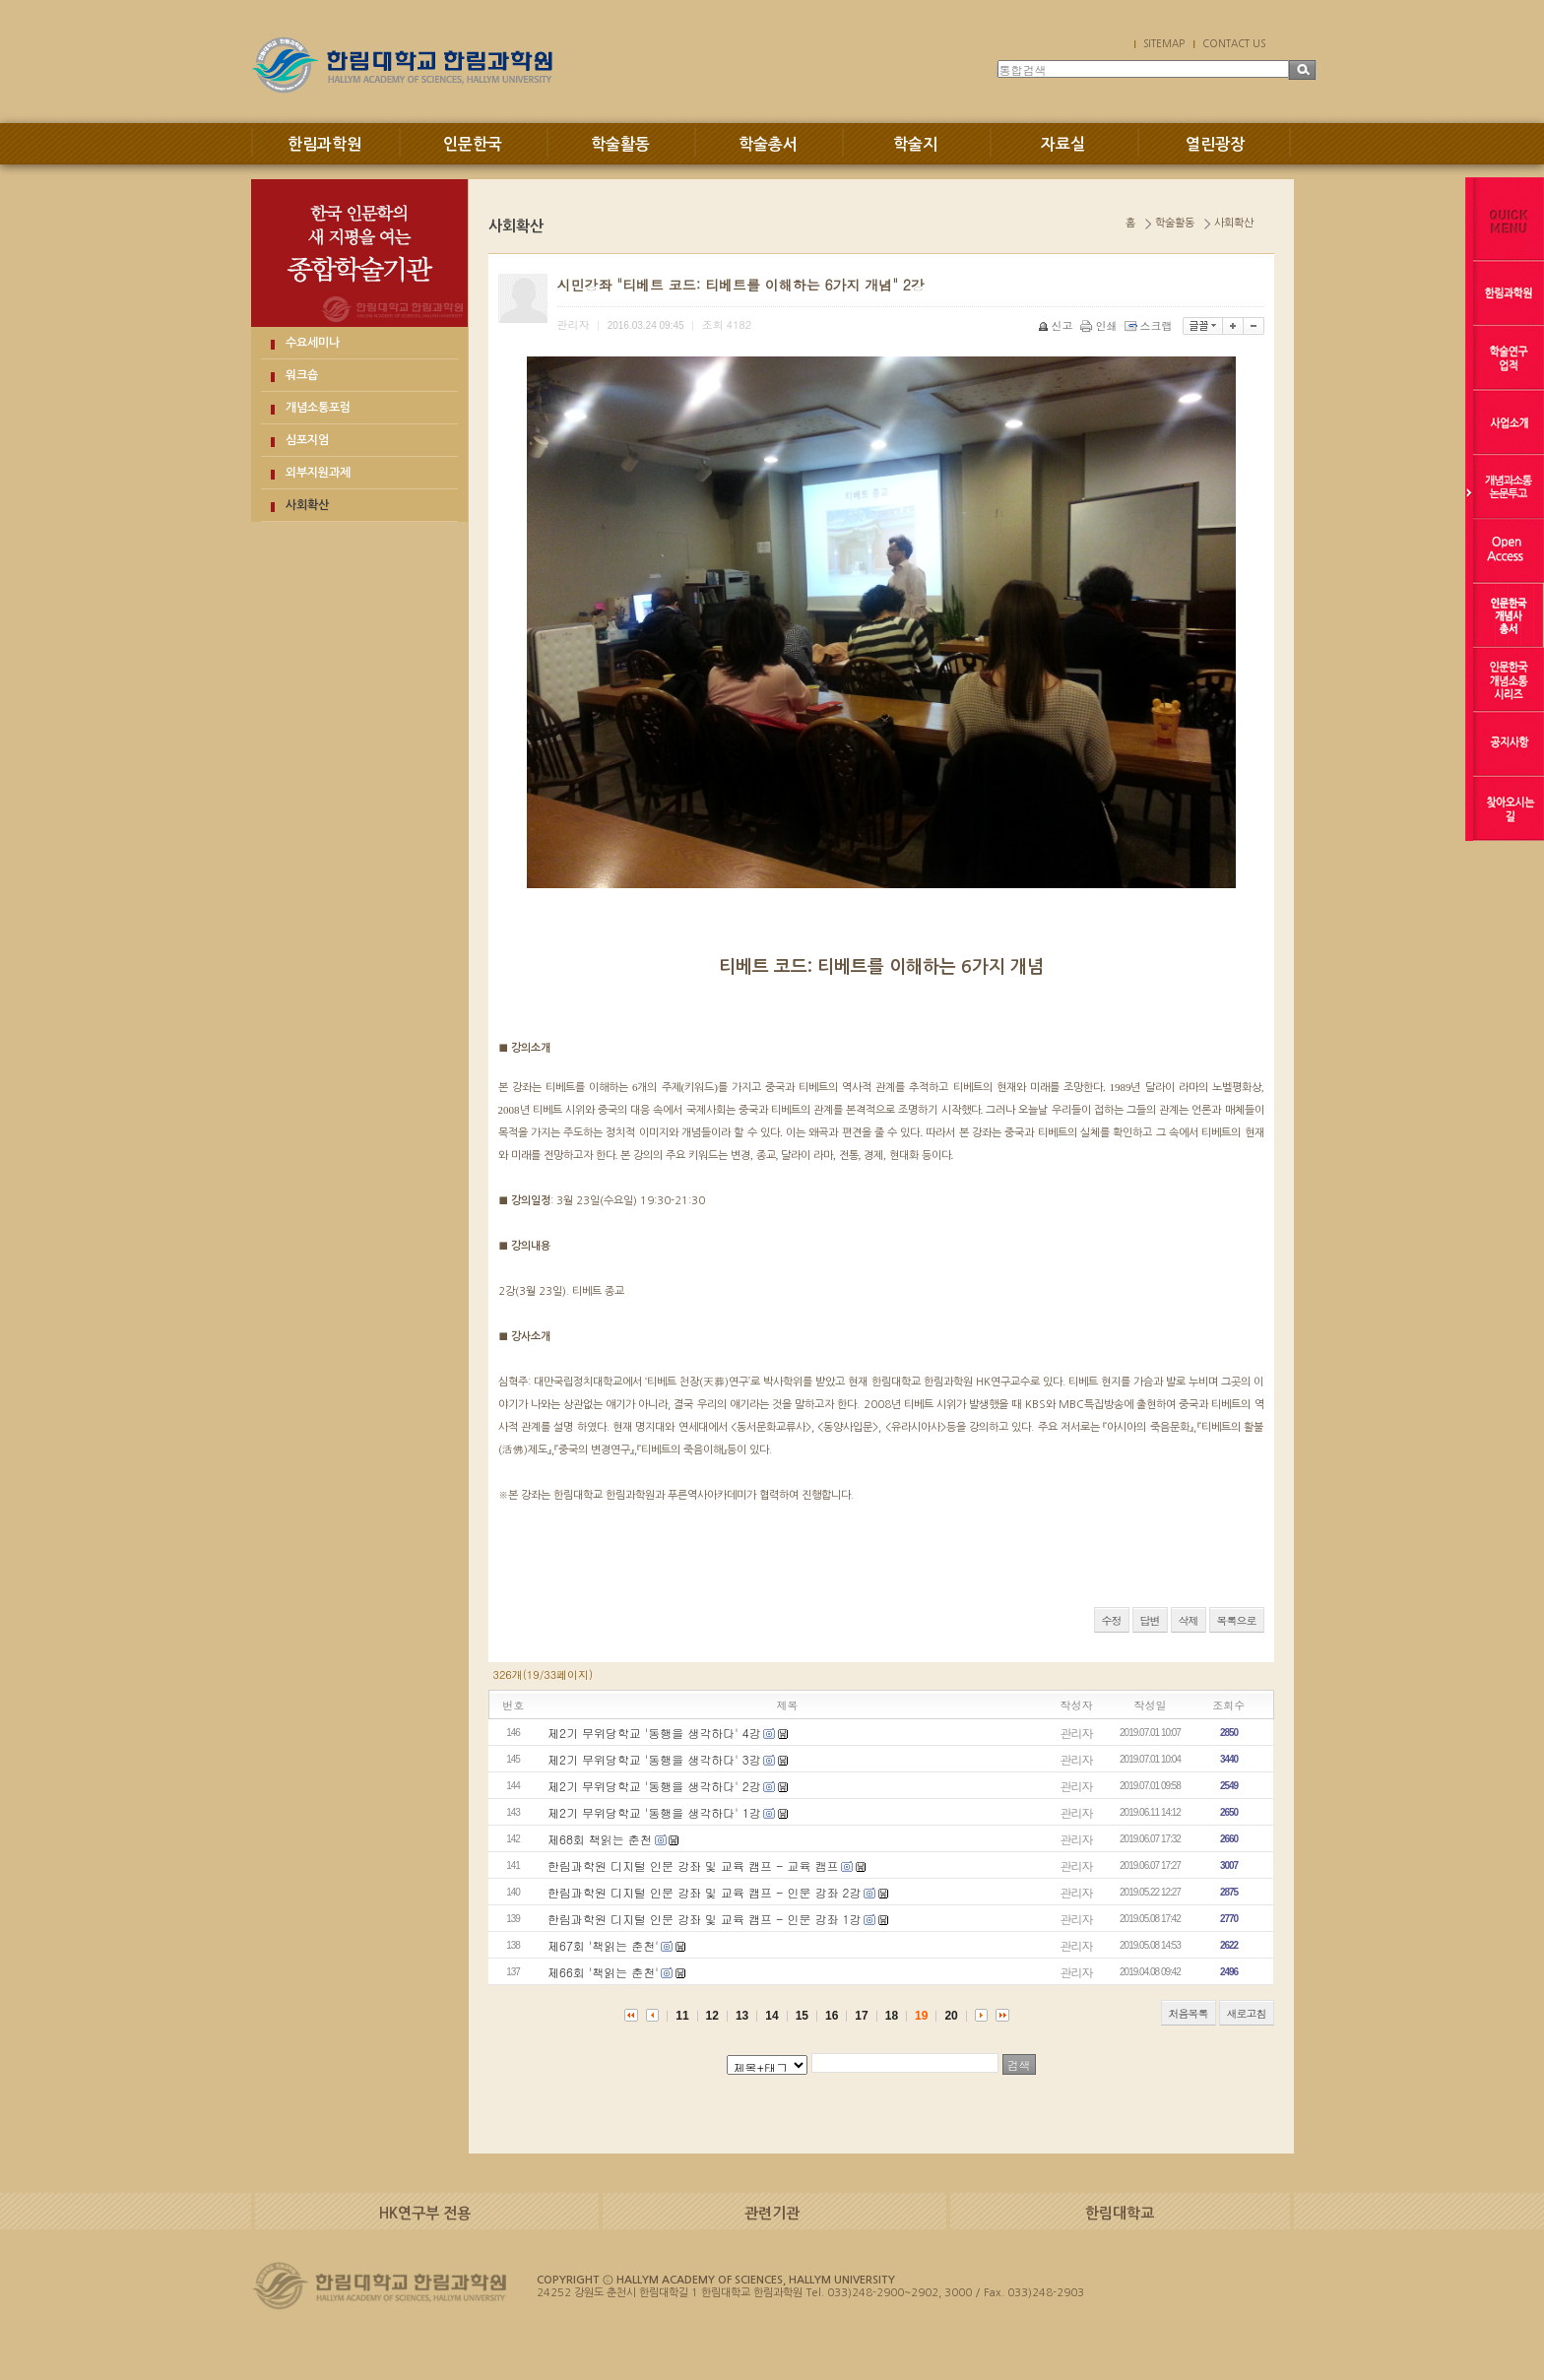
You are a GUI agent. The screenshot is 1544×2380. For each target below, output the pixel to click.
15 (802, 2016)
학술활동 (620, 144)
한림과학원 (324, 144)
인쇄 (1100, 325)
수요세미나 (313, 343)
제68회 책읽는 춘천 (599, 1839)
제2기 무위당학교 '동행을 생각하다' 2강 (654, 1785)
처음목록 (1188, 2013)
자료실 (1063, 144)
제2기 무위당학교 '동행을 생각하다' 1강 (654, 1812)
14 (771, 2016)
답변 (1150, 1620)
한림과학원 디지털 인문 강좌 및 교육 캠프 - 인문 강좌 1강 (704, 1918)
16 (831, 2016)
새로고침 (1246, 2013)
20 (950, 2016)
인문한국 (472, 144)
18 (891, 2016)
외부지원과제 (318, 473)
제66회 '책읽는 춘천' (603, 1971)
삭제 (1188, 1620)
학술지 (915, 144)
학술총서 (768, 144)
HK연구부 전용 (425, 2213)
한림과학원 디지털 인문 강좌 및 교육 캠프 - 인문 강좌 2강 (704, 1892)
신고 (1057, 325)
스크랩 (1150, 325)
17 (861, 2016)
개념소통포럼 (318, 408)
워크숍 (302, 375)
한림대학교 (1119, 2213)
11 (682, 2016)
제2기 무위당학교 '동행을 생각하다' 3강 (654, 1759)
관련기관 (772, 2213)
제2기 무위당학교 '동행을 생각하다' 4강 (654, 1732)
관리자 (1077, 1732)
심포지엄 (307, 440)
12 (712, 2016)
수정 (1112, 1620)
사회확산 (307, 505)
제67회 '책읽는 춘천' (603, 1945)
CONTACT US (1233, 43)
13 (742, 2016)
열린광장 (1215, 144)
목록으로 (1236, 1620)
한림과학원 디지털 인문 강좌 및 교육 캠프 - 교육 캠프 (692, 1865)
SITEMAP (1164, 43)
